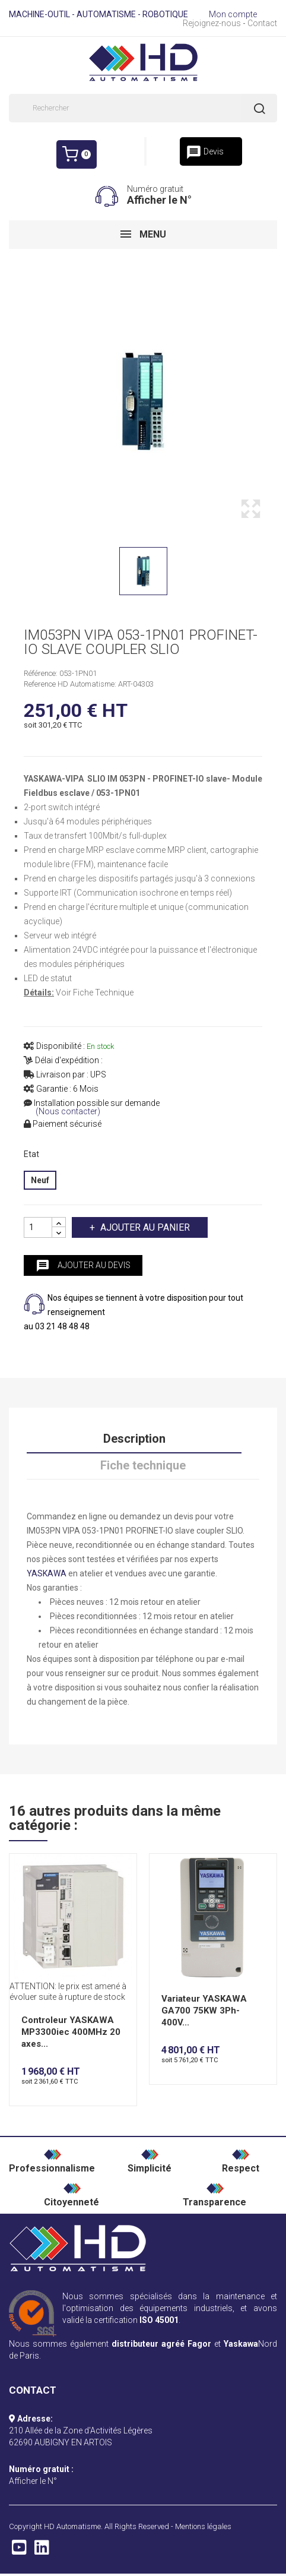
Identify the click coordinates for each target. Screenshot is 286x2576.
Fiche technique (143, 1465)
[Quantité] (38, 1227)
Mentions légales (203, 2526)
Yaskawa (241, 2344)
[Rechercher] (143, 108)
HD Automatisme (72, 2526)
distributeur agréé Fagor (161, 2344)
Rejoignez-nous (212, 23)
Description (134, 1438)
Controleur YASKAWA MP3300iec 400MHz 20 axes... (70, 2032)
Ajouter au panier (144, 1227)
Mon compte (233, 14)
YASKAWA (46, 1573)
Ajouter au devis (83, 1266)
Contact (262, 23)
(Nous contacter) (68, 1111)
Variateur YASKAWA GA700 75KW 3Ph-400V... (204, 2010)
